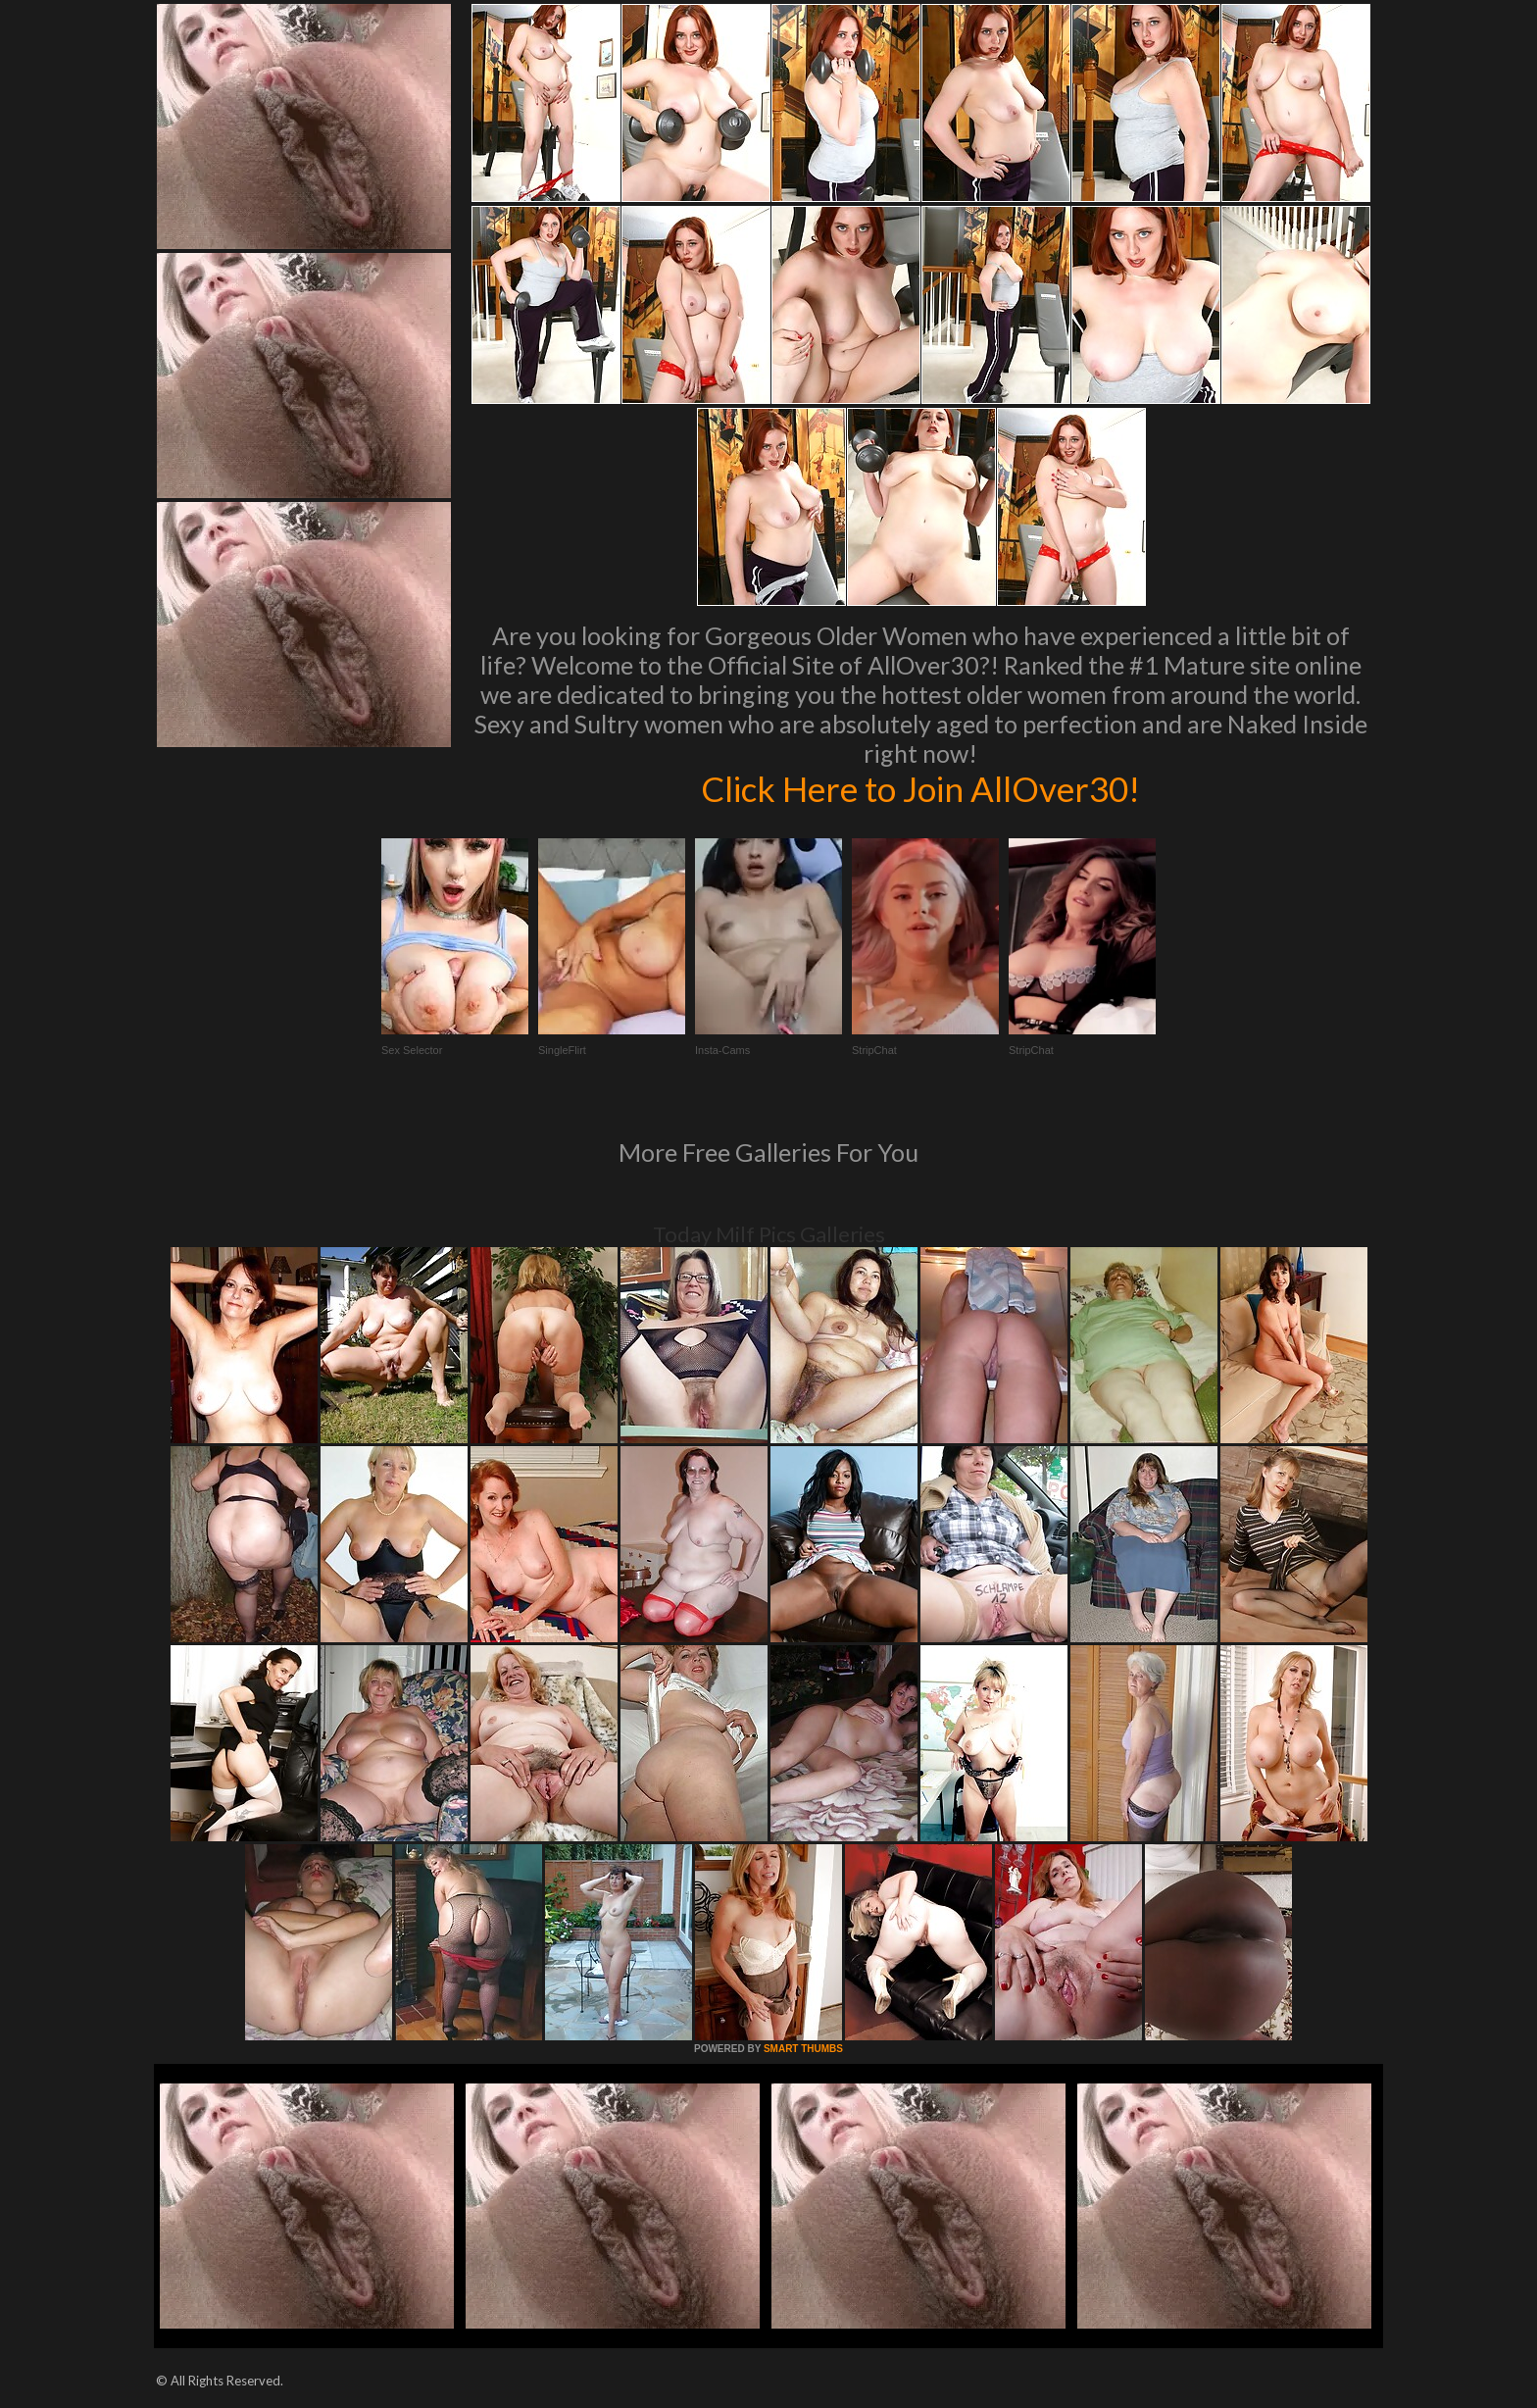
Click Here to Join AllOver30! (920, 788)
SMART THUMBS (803, 2048)
